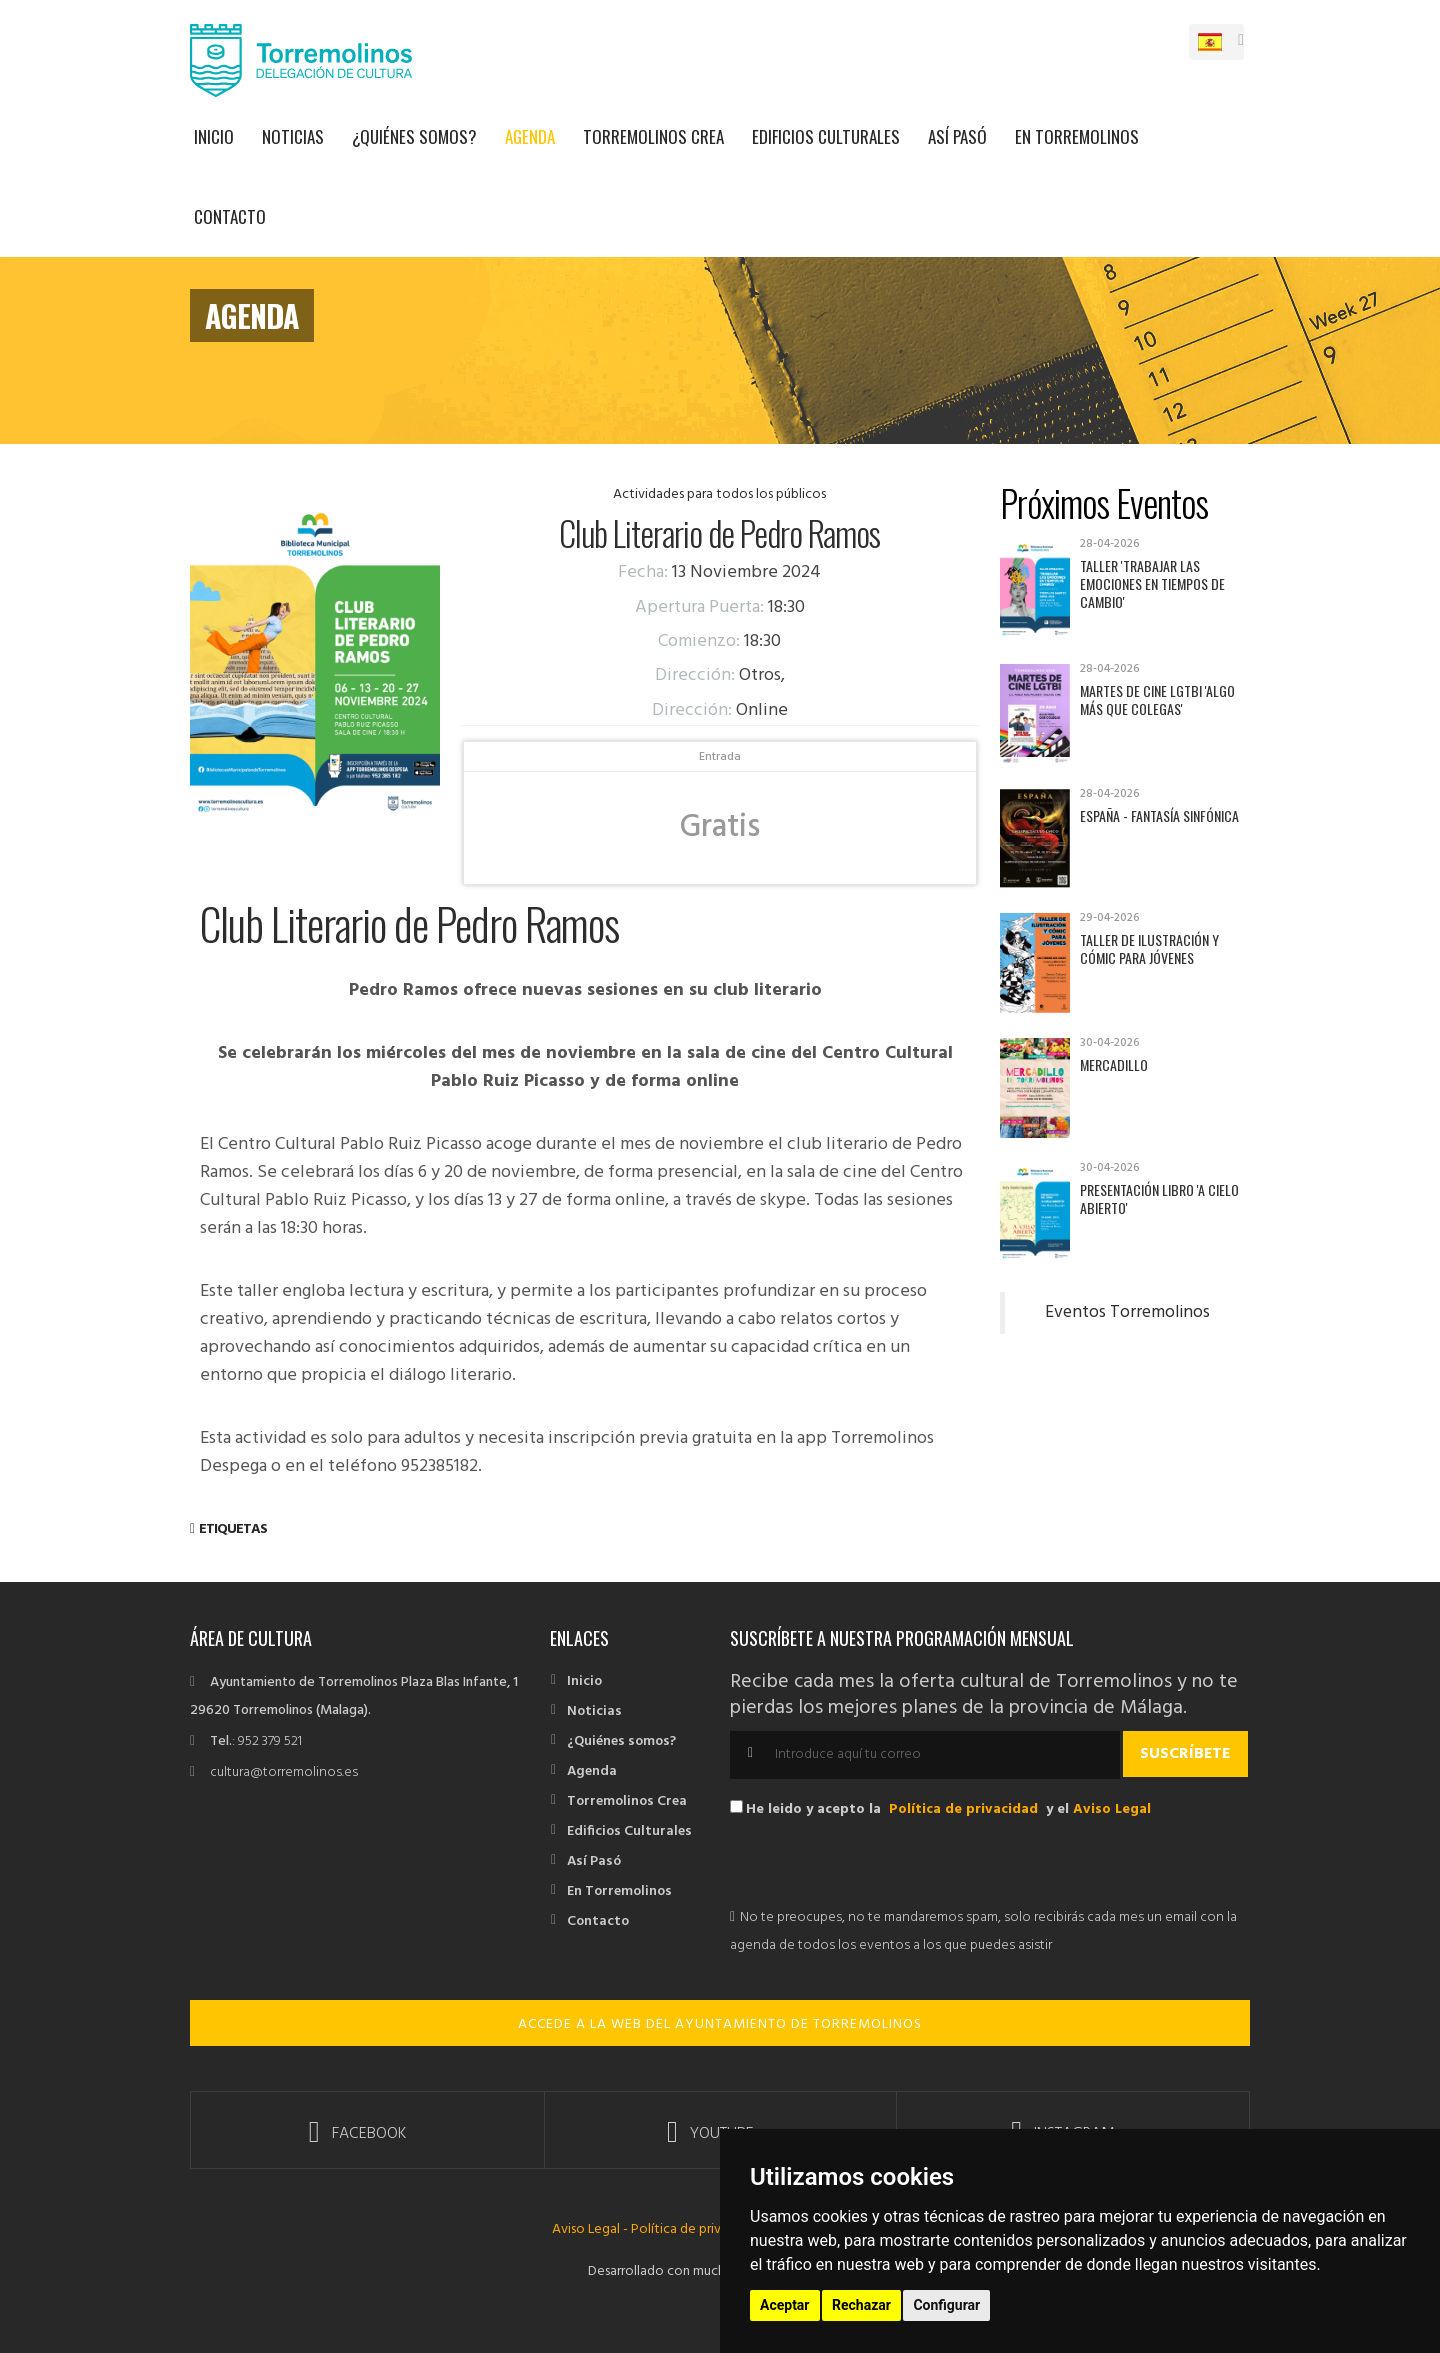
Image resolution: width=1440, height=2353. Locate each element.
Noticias (293, 136)
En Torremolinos (1077, 136)
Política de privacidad (963, 1809)
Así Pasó (957, 136)
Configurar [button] (946, 2305)
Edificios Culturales (826, 136)
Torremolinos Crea (653, 136)
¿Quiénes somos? (414, 136)
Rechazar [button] (861, 2305)
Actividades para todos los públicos (719, 494)
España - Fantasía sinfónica (1159, 815)
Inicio (214, 136)
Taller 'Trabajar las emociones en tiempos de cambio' (1152, 583)
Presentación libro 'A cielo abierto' (1159, 1198)
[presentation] (882, 1865)
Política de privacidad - (700, 2229)
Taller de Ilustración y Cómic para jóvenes (1149, 948)
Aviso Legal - (591, 2229)
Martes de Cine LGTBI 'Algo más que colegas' (1157, 699)
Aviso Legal (1112, 1809)
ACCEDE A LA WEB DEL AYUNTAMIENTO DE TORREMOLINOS (720, 2024)
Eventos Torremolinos (1127, 1313)
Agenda (530, 136)
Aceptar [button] (785, 2305)
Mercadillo (1114, 1064)
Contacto (230, 216)
